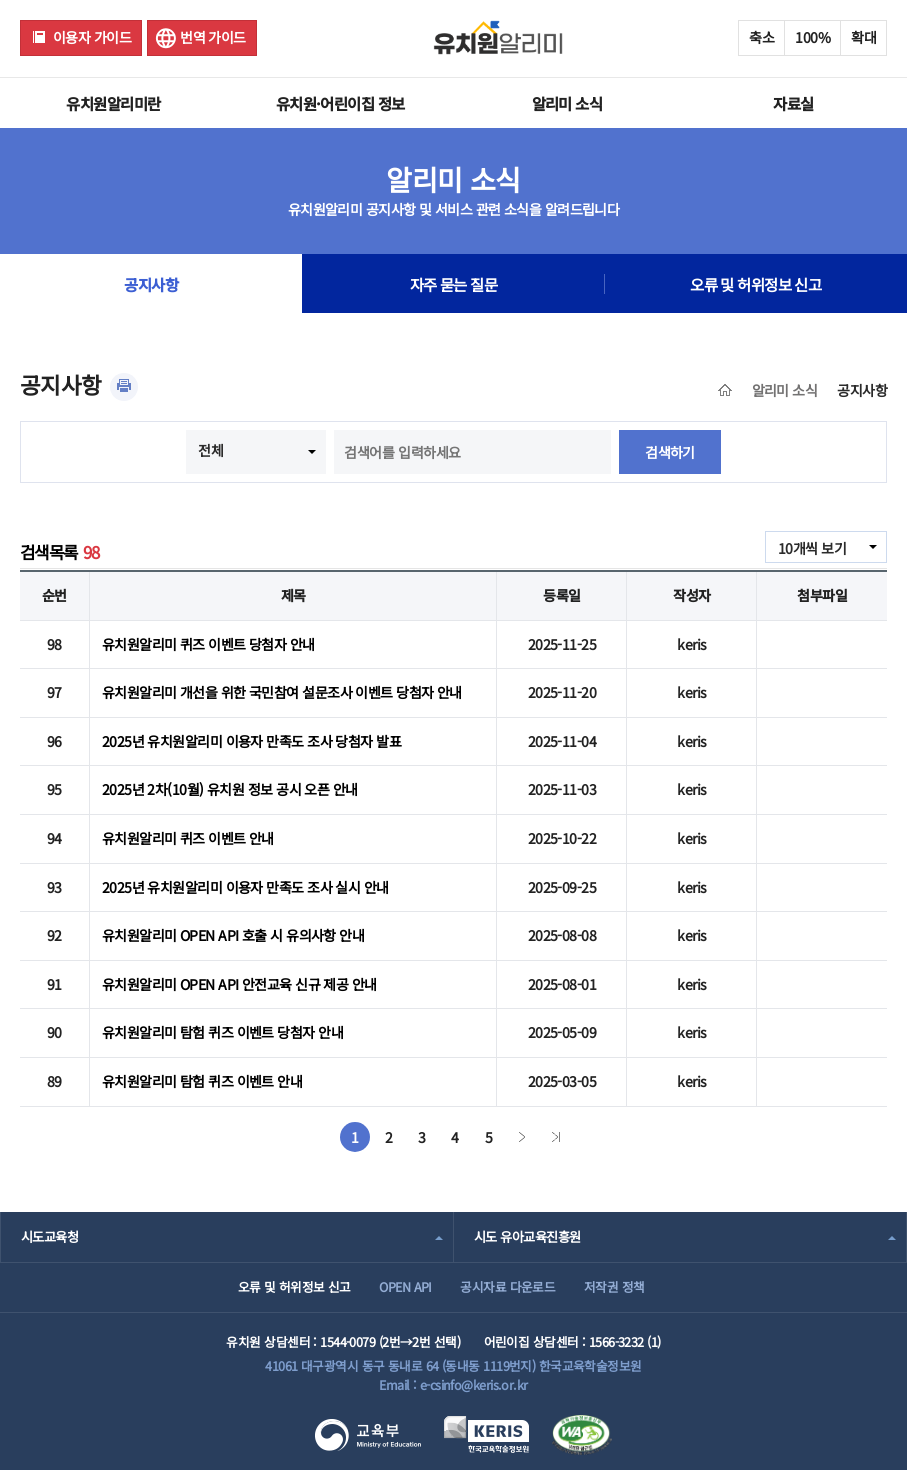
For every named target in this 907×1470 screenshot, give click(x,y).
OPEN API (405, 1286)
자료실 (793, 103)
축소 (761, 37)
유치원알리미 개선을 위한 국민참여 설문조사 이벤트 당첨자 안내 (282, 692)
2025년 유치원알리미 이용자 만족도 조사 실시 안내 (245, 887)
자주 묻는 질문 (454, 284)
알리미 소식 (567, 103)
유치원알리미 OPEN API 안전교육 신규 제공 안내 (239, 984)
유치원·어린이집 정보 (340, 103)
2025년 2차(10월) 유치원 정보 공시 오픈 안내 (230, 789)
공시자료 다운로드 (507, 1286)
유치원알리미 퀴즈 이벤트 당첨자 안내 (208, 644)
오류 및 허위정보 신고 (755, 284)
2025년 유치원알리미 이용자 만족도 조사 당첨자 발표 (251, 741)
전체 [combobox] (210, 450)
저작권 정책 (614, 1286)
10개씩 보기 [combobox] (812, 548)
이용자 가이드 (92, 37)
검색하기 (670, 452)
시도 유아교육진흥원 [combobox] (527, 1236)
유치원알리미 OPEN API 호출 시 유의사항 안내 (233, 935)
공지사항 (151, 284)
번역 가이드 (213, 37)
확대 (863, 37)
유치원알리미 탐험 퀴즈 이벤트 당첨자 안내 (222, 1032)
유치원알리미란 (113, 103)
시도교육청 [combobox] (49, 1236)
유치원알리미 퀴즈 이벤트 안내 (188, 838)
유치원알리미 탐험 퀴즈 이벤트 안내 (202, 1081)
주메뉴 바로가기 (0, 0)
